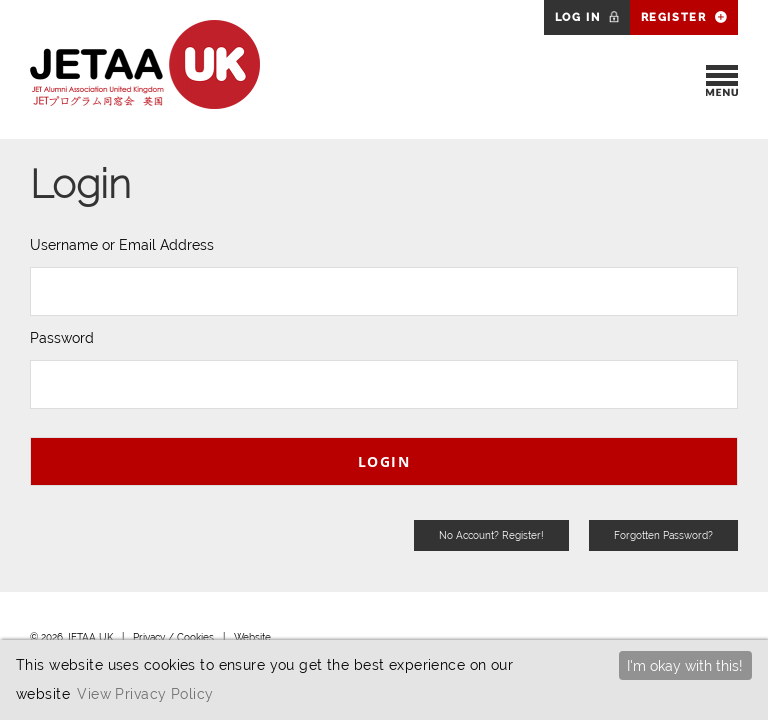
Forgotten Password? (663, 535)
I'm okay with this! (685, 665)
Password (62, 338)
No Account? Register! (491, 535)
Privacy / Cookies (173, 637)
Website (252, 637)
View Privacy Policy (145, 693)
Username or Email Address (122, 245)
